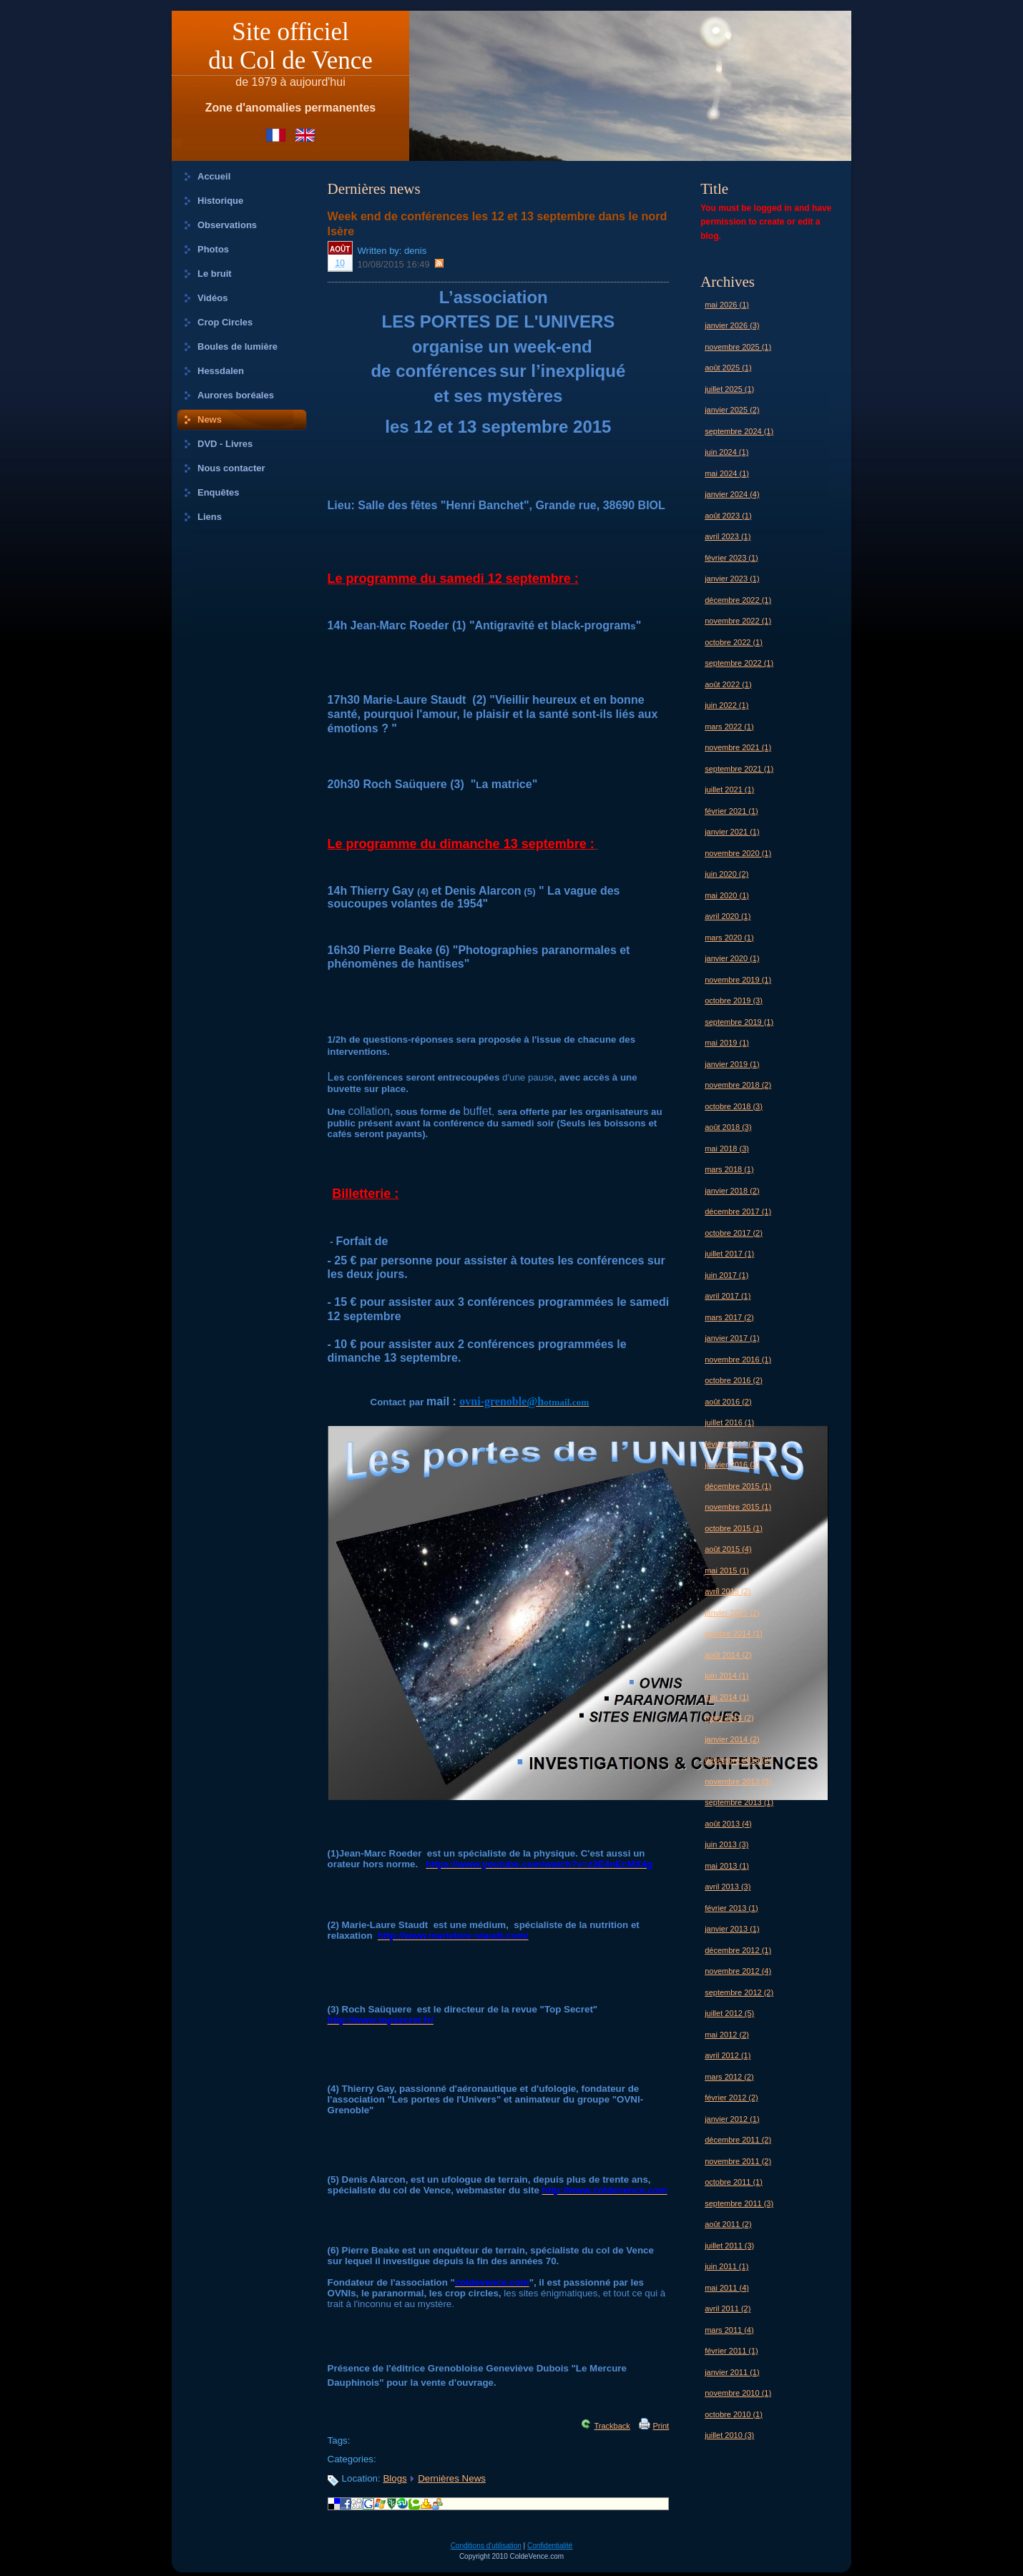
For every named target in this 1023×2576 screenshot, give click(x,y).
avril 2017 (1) (727, 1296)
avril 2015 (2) (727, 1591)
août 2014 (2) (728, 1655)
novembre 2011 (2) (738, 2161)
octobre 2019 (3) (734, 1000)
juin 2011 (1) (726, 2266)
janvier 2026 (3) (732, 325)
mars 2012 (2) (729, 2077)
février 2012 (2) (731, 2097)
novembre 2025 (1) (738, 347)
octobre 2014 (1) (734, 1633)
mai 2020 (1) (727, 895)
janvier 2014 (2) (732, 1739)
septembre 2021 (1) (739, 769)
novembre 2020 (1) (738, 853)
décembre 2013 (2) (738, 1760)
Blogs (394, 2478)
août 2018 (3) (728, 1127)
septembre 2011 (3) (739, 2203)
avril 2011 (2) (727, 2308)
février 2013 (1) (731, 1908)
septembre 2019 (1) (739, 1022)
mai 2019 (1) (727, 1042)
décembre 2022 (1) (738, 600)
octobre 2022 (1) (734, 642)
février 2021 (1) (731, 811)
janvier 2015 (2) (732, 1612)
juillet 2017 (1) (729, 1253)
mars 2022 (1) (729, 726)
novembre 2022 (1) (738, 620)
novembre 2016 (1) (738, 1359)
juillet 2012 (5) (729, 2013)
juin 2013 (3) (726, 1844)
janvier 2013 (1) (732, 1928)
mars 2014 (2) (729, 1718)
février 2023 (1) (731, 558)
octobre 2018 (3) (734, 1106)
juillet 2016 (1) (729, 1422)
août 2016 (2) (728, 1401)
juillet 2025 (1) (729, 389)
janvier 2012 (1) (732, 2119)
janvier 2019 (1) (732, 1064)
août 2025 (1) (728, 367)
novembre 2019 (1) (738, 979)
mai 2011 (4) (727, 2288)
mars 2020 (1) (729, 937)
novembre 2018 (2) (738, 1085)
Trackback (612, 2426)
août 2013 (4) (728, 1823)
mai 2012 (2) (727, 2034)
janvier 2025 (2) (732, 409)
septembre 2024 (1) (739, 431)
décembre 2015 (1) (738, 1486)
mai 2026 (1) (727, 304)
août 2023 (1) (728, 515)
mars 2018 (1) (729, 1169)
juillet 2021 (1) (729, 789)
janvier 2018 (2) (732, 1190)
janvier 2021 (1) (732, 831)
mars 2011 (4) (729, 2330)
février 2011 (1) (731, 2350)
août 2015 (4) (728, 1549)
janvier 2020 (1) (732, 958)
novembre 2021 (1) (738, 747)
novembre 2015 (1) (738, 1507)
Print (661, 2426)
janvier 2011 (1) (732, 2372)
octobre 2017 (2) (734, 1233)
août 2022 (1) (728, 684)
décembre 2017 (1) (738, 1211)
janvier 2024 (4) (732, 494)
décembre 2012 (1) (738, 1950)
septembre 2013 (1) (739, 1802)
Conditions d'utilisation (486, 2546)
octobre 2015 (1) (734, 1528)
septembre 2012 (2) (739, 1992)
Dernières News (452, 2478)
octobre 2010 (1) (734, 2414)
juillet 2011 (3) (729, 2245)
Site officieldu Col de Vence (290, 46)
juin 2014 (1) (726, 1675)
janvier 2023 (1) (732, 578)
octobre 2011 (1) (734, 2182)
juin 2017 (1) (726, 1275)
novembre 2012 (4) (738, 1971)
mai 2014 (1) (727, 1697)
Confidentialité (549, 2546)
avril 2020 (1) (727, 916)
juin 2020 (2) (726, 874)
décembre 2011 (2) (738, 2139)
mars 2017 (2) (729, 1317)
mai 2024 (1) (727, 473)
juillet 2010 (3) (729, 2435)
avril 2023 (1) (727, 536)
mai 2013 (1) (727, 1866)
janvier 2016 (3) (732, 1464)
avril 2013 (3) (727, 1886)
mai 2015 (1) (727, 1570)
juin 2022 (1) (726, 705)
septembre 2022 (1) (739, 663)
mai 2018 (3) (727, 1148)
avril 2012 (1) (727, 2055)
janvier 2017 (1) (732, 1338)
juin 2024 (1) (726, 452)
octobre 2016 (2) (734, 1380)
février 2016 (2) (731, 1444)
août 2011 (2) (728, 2224)
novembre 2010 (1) (738, 2393)
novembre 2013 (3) (738, 1781)
